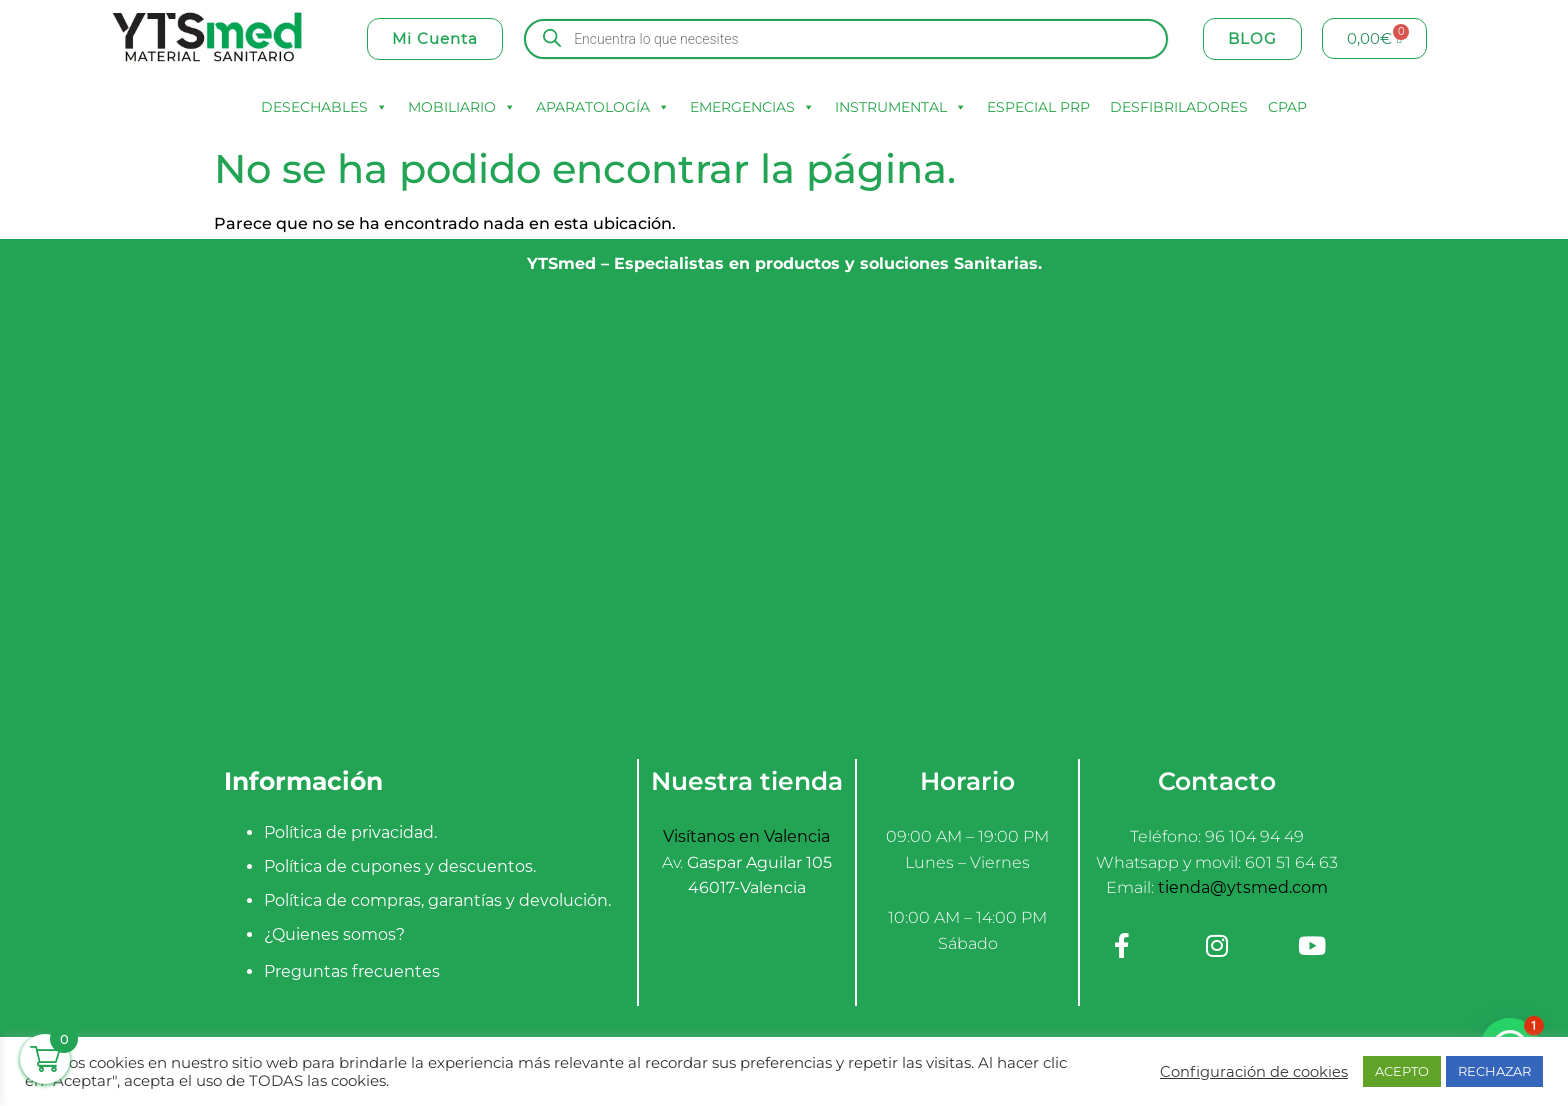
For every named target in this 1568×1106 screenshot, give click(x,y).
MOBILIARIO (462, 107)
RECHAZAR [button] (1494, 1071)
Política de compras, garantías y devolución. (437, 900)
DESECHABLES (324, 107)
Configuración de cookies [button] (1254, 1072)
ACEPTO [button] (1402, 1071)
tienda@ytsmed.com (1243, 887)
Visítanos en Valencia (746, 836)
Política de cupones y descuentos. (400, 866)
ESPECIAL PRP (1038, 107)
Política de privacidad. (350, 832)
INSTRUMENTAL (901, 107)
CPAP (1287, 107)
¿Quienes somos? (334, 934)
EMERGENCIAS (752, 107)
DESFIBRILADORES (1179, 107)
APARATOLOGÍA (603, 107)
